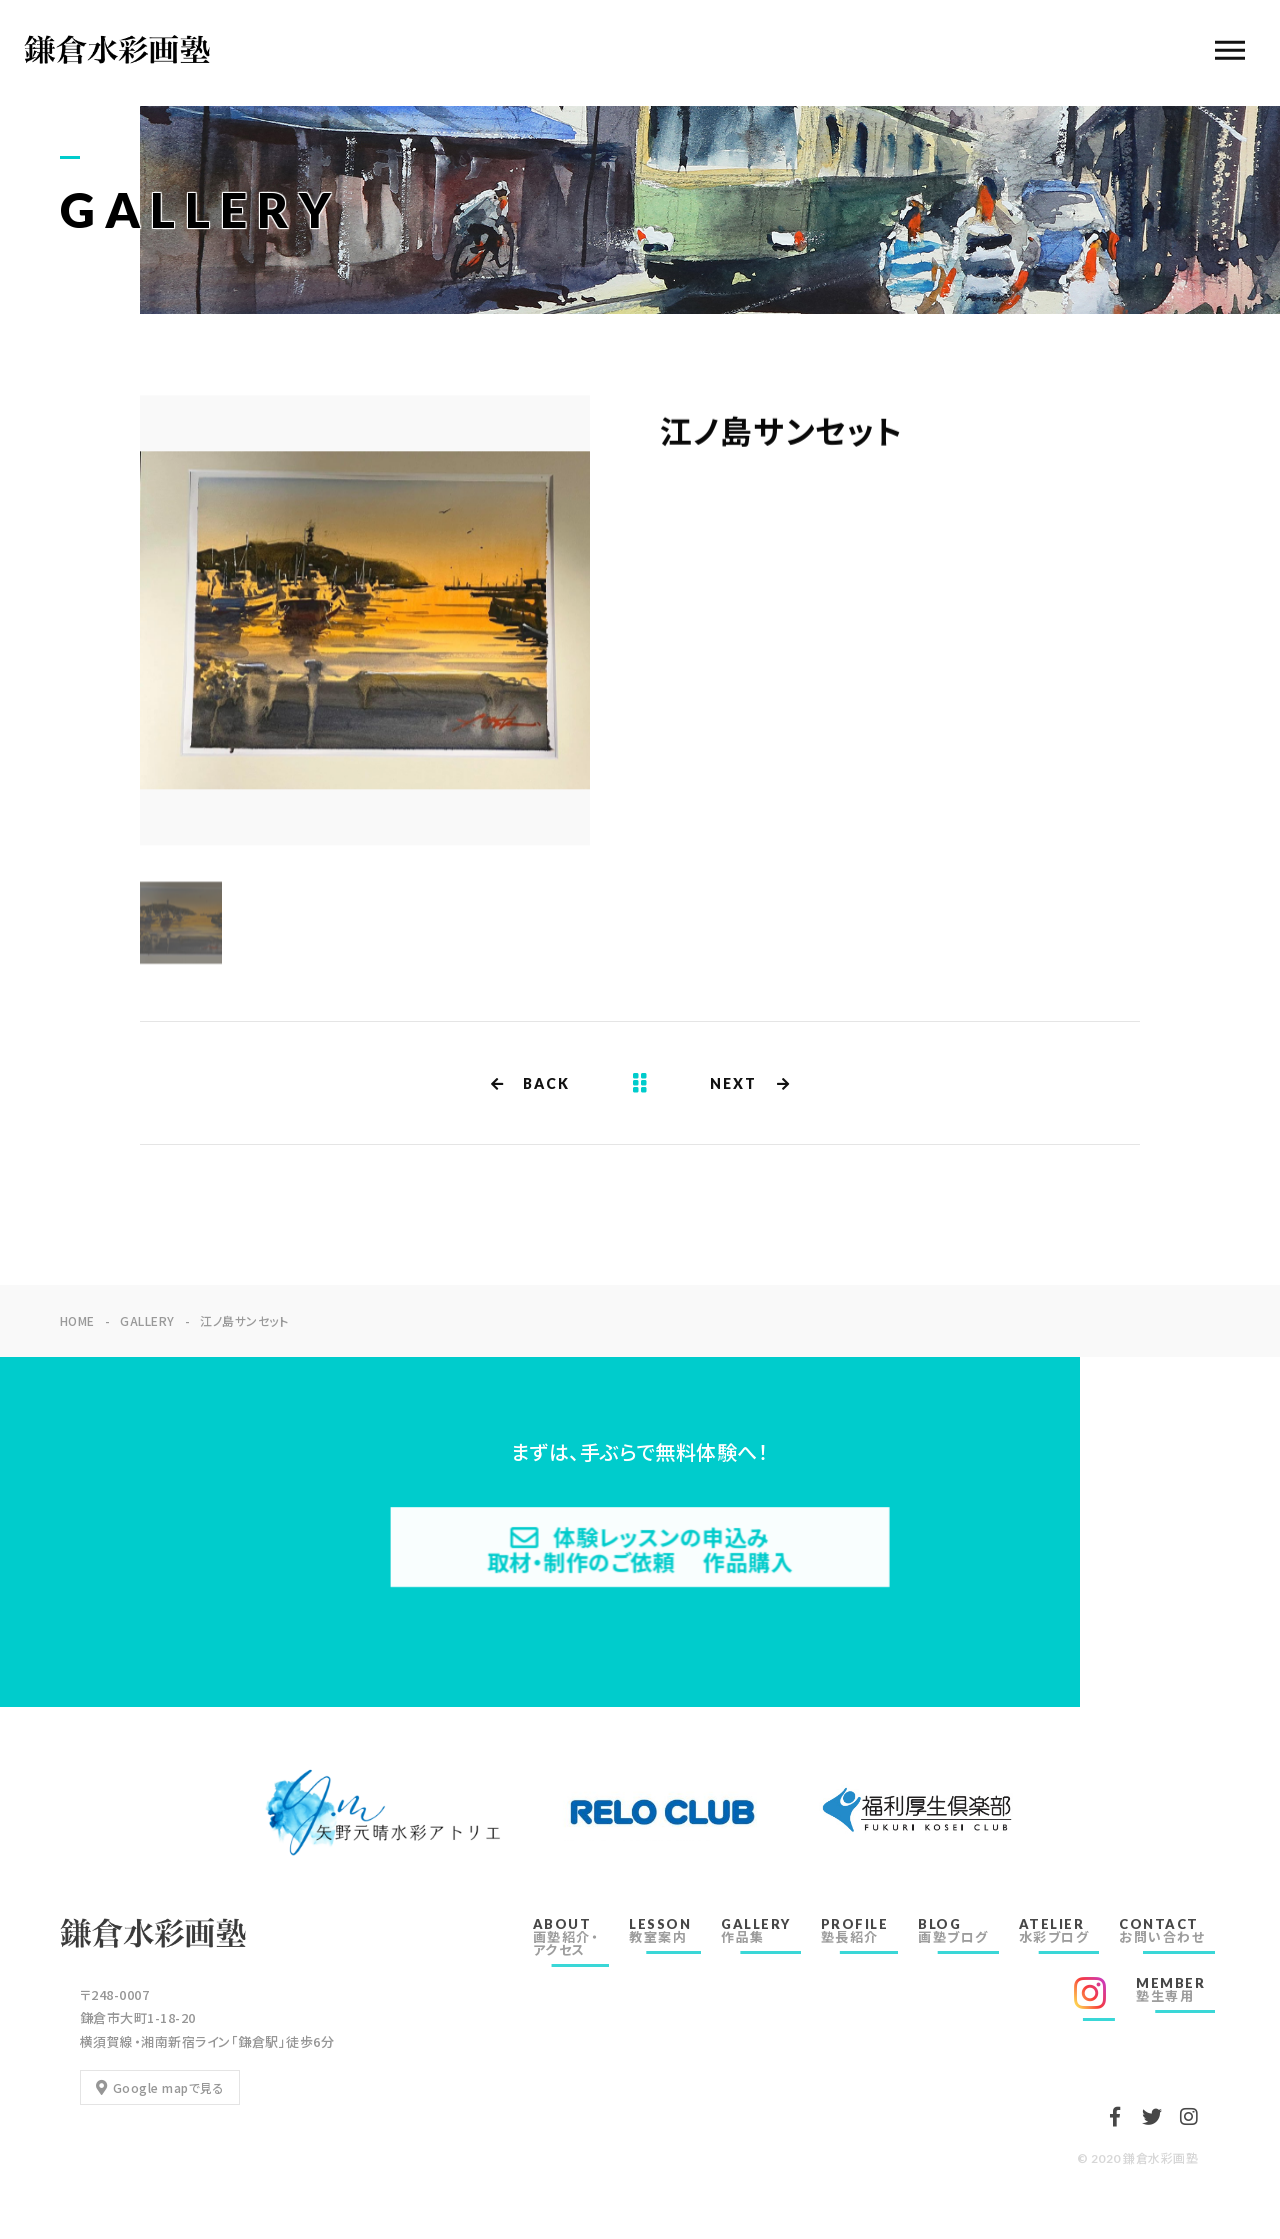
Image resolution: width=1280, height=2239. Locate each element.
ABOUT (566, 1937)
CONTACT (1162, 1930)
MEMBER (1170, 1989)
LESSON (660, 1930)
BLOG (953, 1930)
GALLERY (756, 1930)
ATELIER (1054, 1930)
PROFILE (855, 1930)
